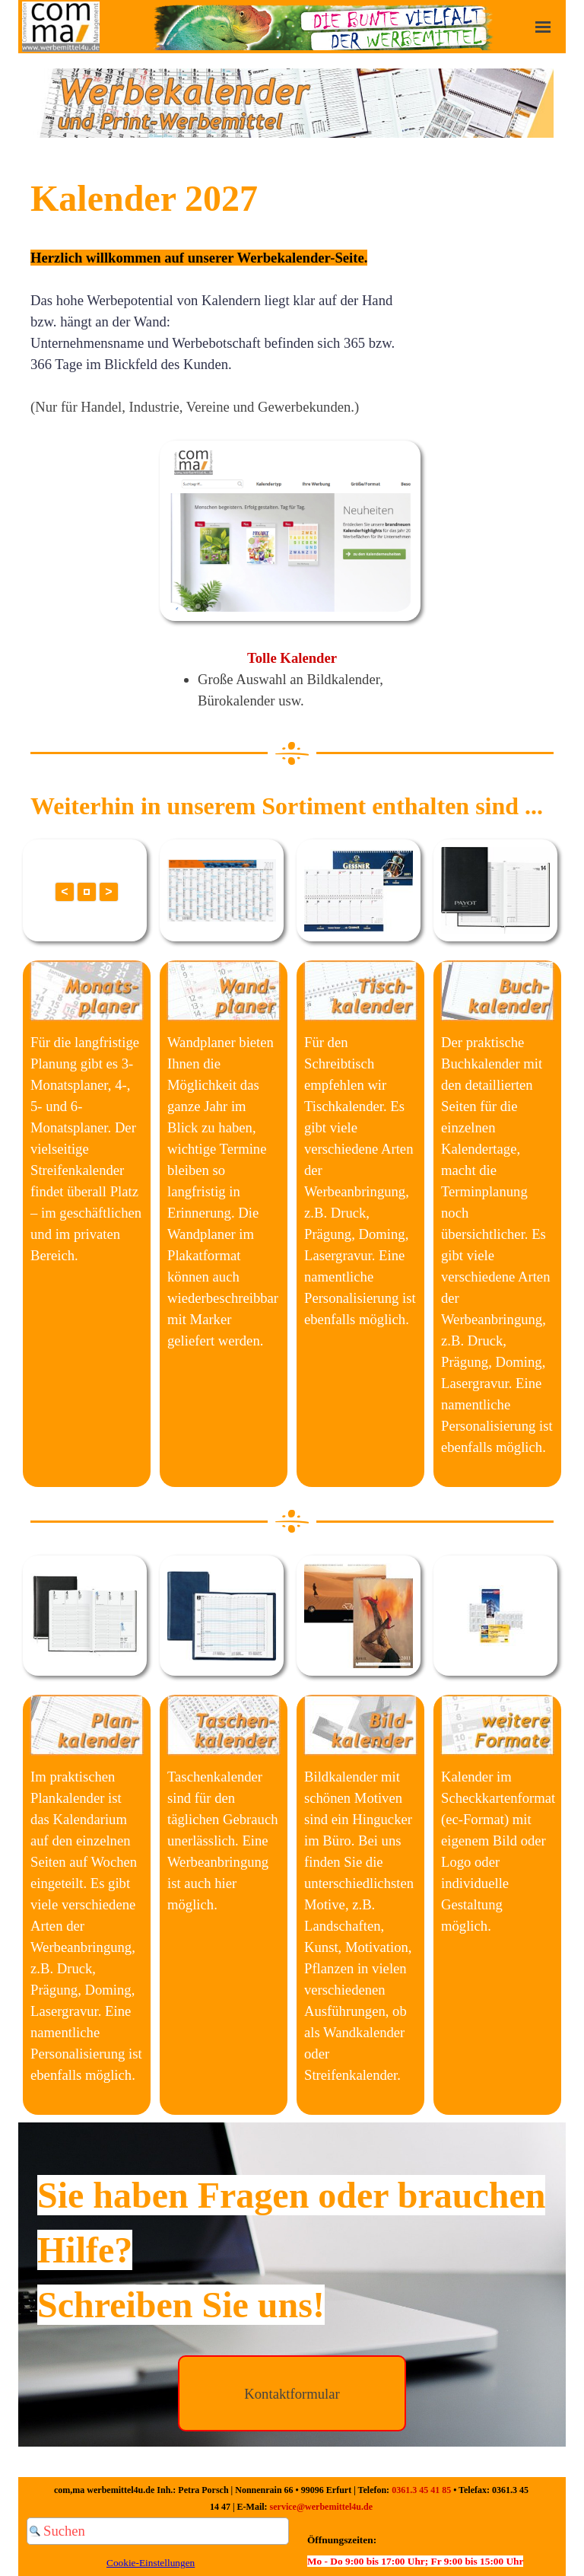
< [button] (64, 891)
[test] (292, 2393)
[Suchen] (158, 2531)
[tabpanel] (292, 104)
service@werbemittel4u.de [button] (321, 2506)
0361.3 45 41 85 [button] (421, 2490)
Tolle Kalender (292, 658)
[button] (87, 892)
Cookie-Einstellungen (150, 2562)
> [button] (108, 891)
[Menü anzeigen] (543, 26)
